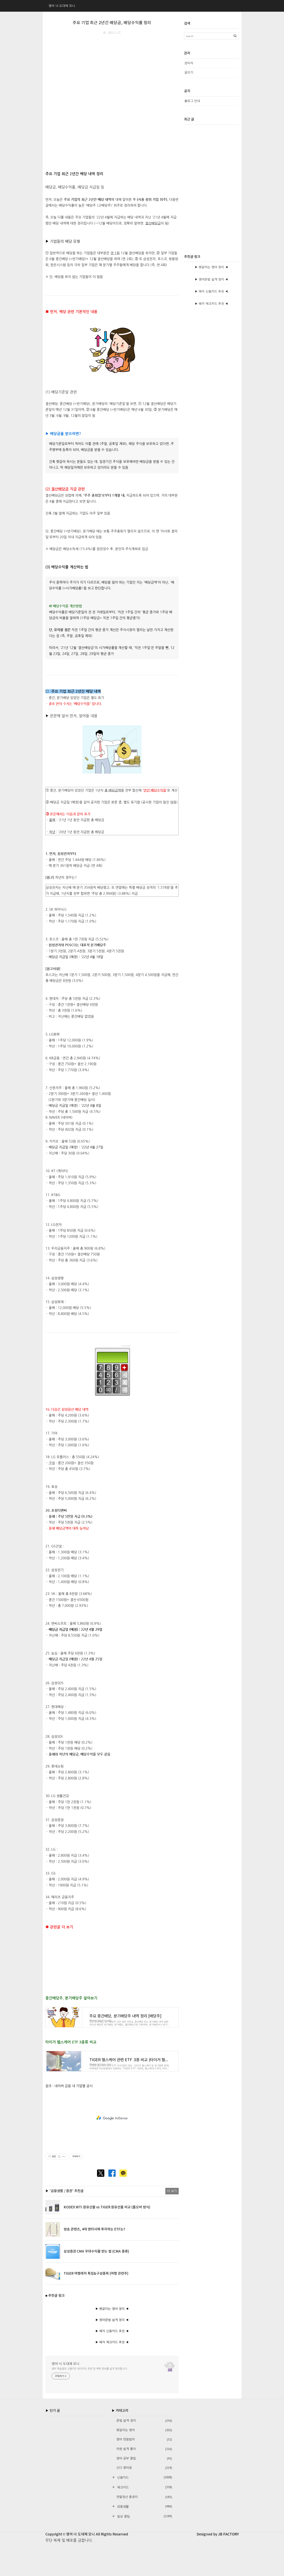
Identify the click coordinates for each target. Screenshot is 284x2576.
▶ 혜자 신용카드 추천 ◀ (112, 2363)
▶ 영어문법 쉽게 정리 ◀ (112, 2352)
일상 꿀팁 (144, 2548)
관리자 (188, 63)
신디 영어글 (144, 2500)
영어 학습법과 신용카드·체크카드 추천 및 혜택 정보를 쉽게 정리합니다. (90, 2400)
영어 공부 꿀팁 (144, 2490)
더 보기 (172, 2223)
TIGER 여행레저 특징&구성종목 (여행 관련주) (96, 2306)
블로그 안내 (192, 101)
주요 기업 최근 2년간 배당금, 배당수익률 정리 (112, 22)
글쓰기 (188, 72)
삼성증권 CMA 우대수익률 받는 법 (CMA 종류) (96, 2284)
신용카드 (144, 2509)
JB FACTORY (228, 2566)
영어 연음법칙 (144, 2472)
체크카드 (144, 2519)
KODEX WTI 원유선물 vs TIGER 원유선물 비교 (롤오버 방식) (107, 2239)
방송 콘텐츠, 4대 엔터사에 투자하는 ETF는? (94, 2262)
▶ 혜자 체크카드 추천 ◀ (112, 2374)
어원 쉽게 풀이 (144, 2481)
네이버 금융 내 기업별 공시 (74, 2118)
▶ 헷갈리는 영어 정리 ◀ (112, 2341)
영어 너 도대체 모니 (66, 2396)
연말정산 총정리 (144, 2529)
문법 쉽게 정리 (144, 2453)
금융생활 (144, 2538)
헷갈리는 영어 (144, 2462)
